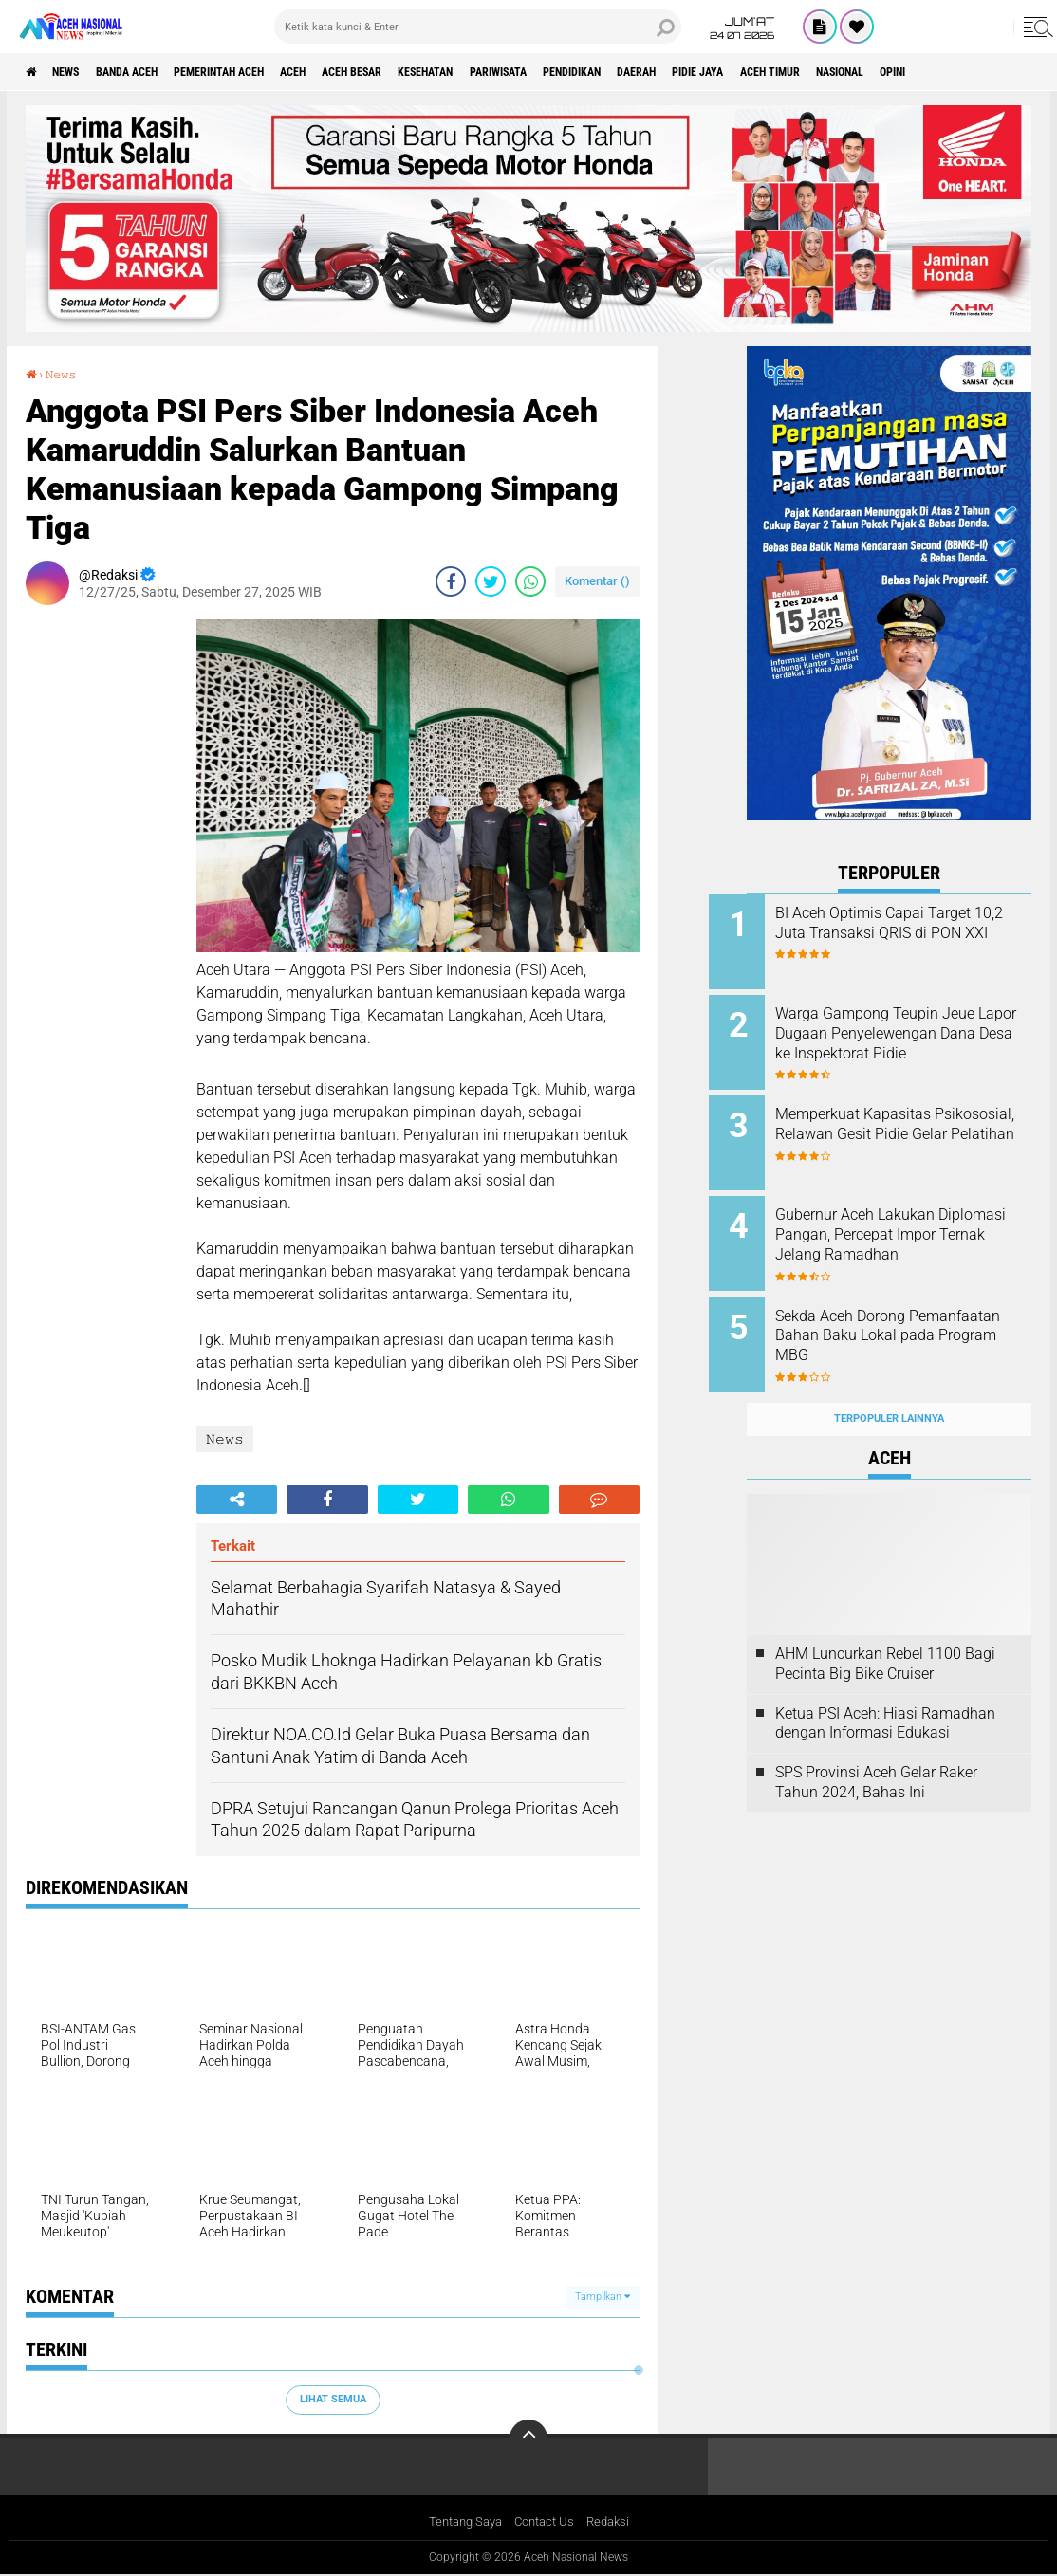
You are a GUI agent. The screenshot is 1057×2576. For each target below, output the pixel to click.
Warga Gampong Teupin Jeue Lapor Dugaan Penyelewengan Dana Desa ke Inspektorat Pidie (914, 1038)
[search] (478, 26)
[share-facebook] (451, 580)
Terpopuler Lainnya (889, 1389)
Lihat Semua (333, 2399)
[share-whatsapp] (530, 580)
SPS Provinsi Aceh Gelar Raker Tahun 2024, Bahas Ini (876, 1753)
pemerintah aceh (265, 72)
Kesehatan (518, 72)
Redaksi (614, 2522)
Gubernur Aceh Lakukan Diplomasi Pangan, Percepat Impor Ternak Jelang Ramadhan (907, 1229)
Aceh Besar (428, 72)
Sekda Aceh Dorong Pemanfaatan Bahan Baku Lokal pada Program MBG (901, 1316)
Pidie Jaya (851, 72)
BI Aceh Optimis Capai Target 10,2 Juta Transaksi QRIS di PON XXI (911, 933)
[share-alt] (236, 1498)
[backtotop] (528, 2437)
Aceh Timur (938, 72)
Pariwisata (607, 72)
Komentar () (597, 580)
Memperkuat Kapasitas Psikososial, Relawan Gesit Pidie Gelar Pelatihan (902, 1124)
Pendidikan (697, 72)
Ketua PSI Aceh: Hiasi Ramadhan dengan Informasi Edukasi (885, 1693)
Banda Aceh (154, 72)
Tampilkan (602, 2296)
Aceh (356, 72)
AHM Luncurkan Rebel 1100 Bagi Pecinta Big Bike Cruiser (885, 1633)
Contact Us (546, 2522)
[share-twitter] (490, 580)
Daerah (777, 72)
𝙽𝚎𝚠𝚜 (66, 373)
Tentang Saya (460, 2522)
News (79, 72)
